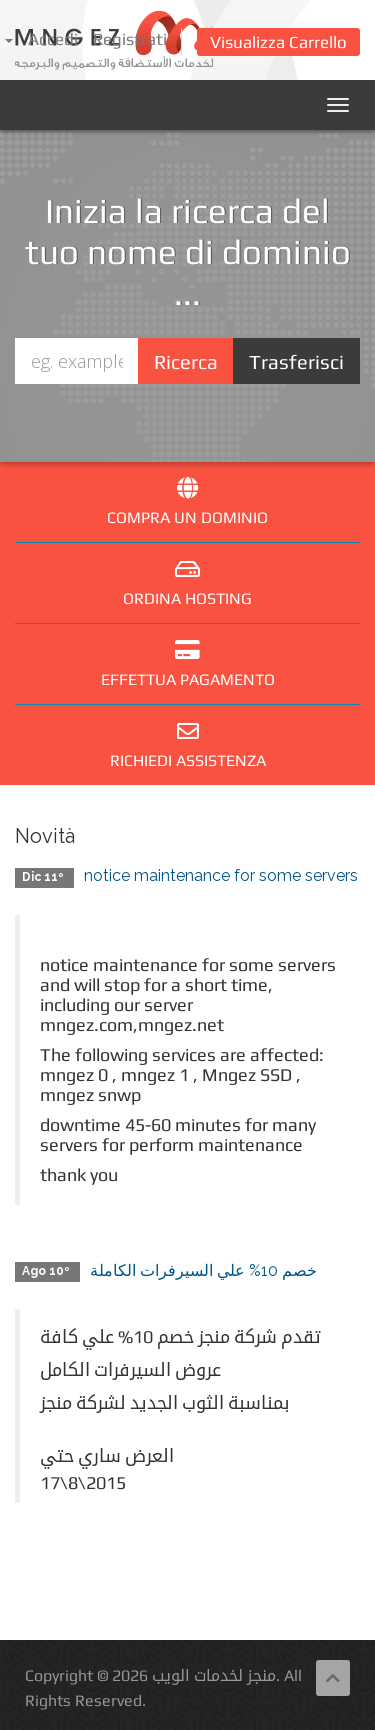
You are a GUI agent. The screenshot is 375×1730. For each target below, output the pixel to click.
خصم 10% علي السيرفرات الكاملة (203, 1270)
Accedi (53, 39)
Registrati (130, 39)
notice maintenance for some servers (221, 875)
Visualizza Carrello (278, 42)
